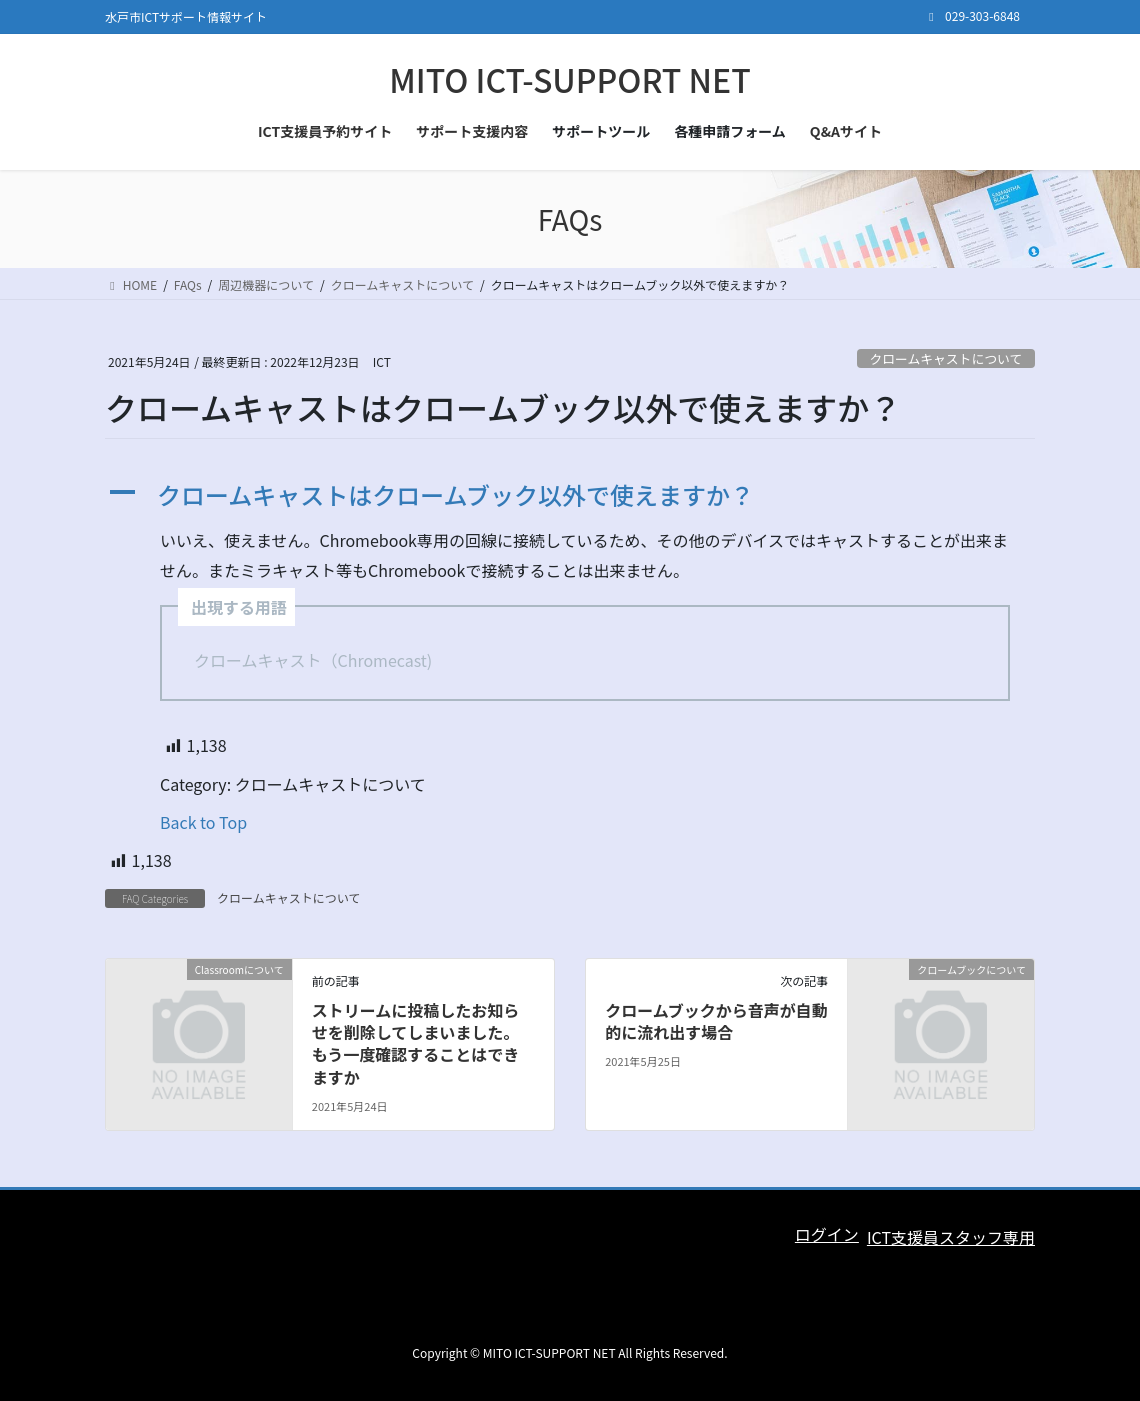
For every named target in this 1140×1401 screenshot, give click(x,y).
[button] (570, 495)
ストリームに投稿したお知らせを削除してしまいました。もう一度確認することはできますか (416, 1043)
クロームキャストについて (945, 358)
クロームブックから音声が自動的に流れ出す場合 (716, 1021)
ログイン (827, 1234)
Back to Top (203, 822)
